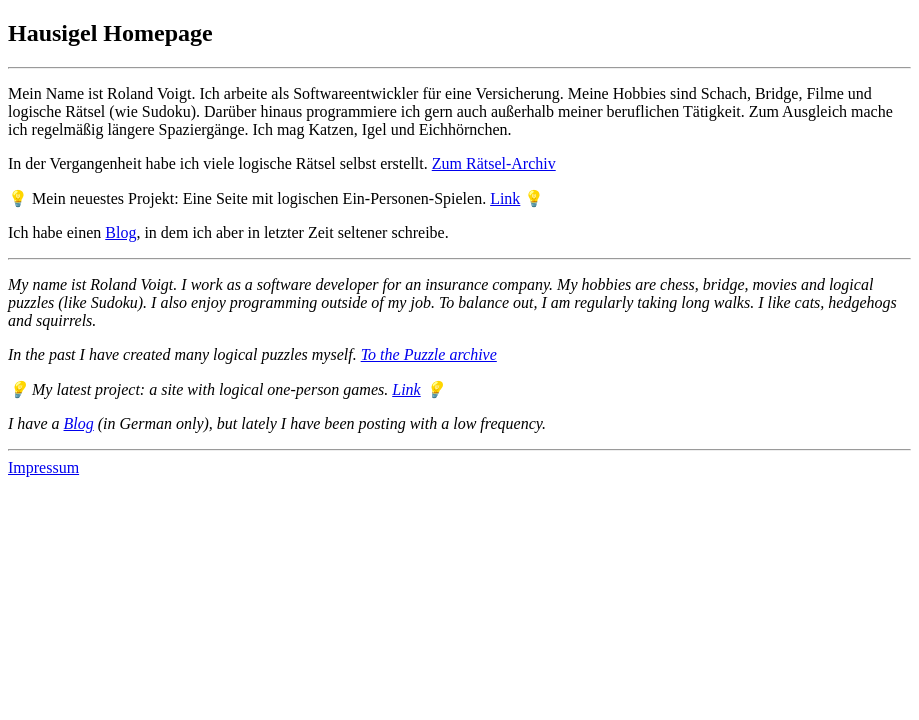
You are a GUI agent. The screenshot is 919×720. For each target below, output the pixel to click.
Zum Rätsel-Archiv (494, 163)
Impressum (43, 467)
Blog (120, 232)
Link (505, 198)
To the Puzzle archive (429, 354)
